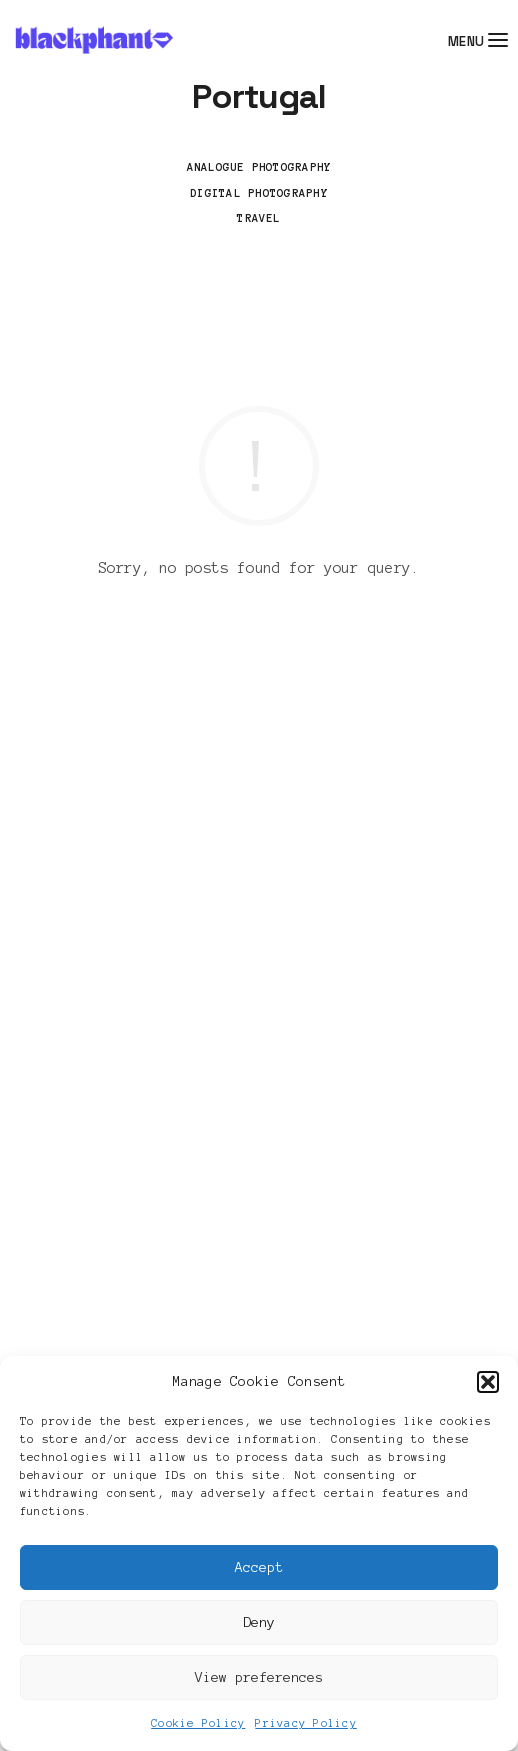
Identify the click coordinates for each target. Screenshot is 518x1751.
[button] (488, 1382)
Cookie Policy (198, 1723)
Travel (258, 218)
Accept (259, 1567)
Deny (259, 1622)
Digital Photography (259, 193)
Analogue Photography (259, 167)
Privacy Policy (305, 1723)
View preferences (259, 1677)
